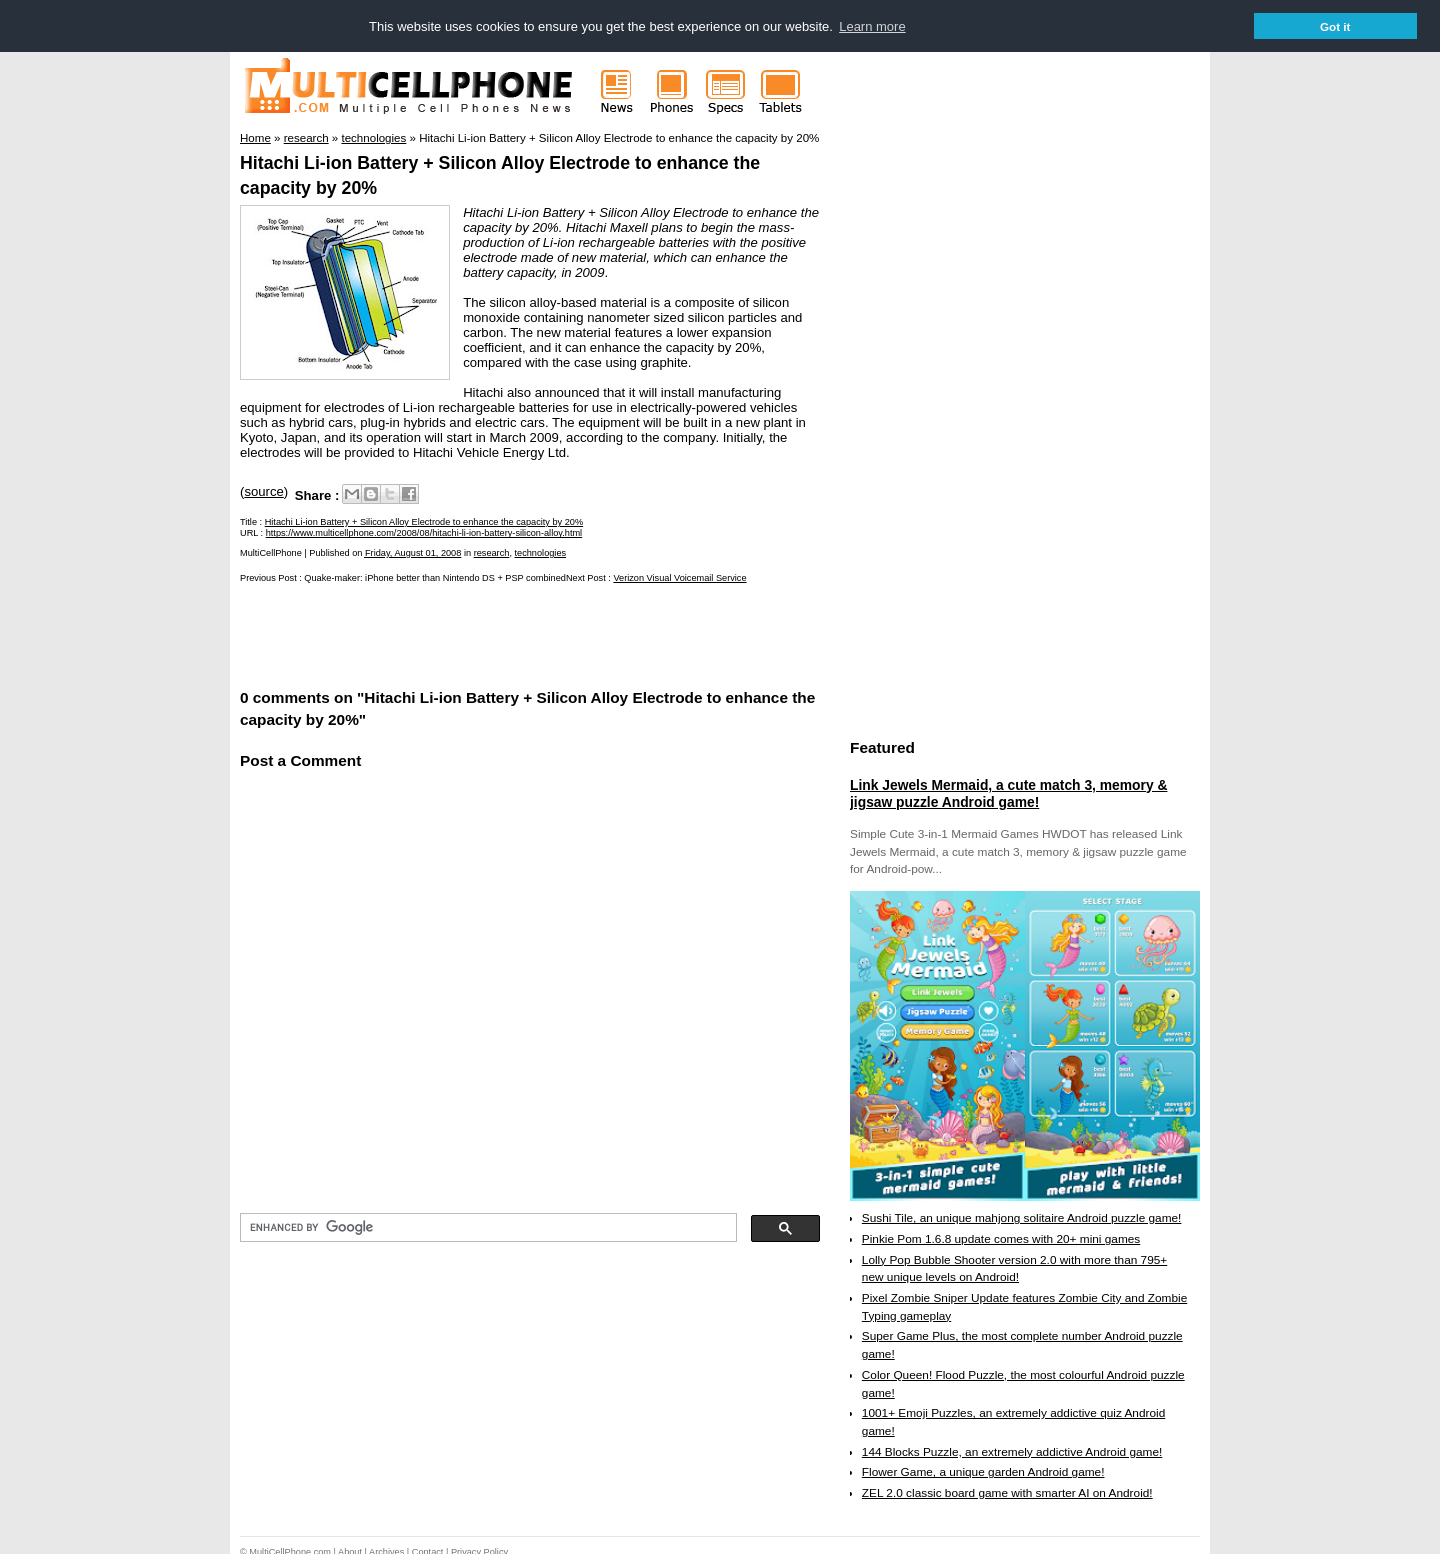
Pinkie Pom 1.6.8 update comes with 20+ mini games (1001, 1238)
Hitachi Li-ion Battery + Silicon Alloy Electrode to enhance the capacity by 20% (424, 521)
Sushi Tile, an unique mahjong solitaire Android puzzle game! (1022, 1217)
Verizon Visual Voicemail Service (679, 577)
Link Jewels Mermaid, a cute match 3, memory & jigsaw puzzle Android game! (1008, 793)
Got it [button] (1335, 26)
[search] (486, 1227)
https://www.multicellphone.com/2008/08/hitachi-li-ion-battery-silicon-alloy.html (424, 532)
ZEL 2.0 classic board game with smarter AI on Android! (1007, 1492)
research (492, 552)
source (263, 490)
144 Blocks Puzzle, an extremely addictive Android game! (1012, 1451)
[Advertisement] (474, 633)
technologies (541, 552)
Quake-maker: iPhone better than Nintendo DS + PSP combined (435, 577)
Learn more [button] (872, 26)
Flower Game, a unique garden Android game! (983, 1471)
